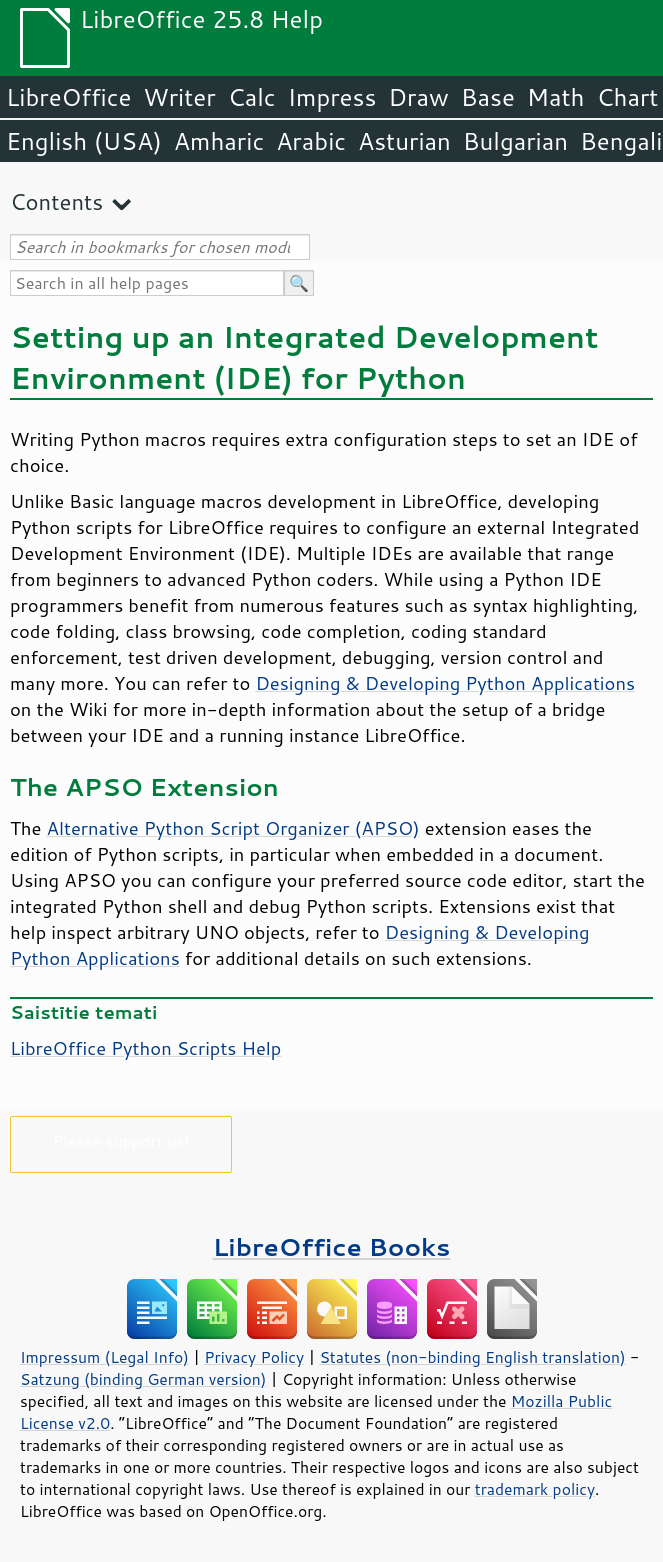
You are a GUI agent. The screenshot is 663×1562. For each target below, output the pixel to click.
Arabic (311, 141)
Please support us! (121, 1140)
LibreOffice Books (332, 1246)
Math (556, 97)
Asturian (404, 141)
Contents (56, 201)
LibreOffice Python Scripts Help (145, 1048)
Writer (179, 97)
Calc (252, 97)
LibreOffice (68, 97)
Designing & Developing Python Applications (445, 683)
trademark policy (535, 1489)
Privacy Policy (254, 1357)
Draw (418, 97)
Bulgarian (515, 141)
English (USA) (84, 141)
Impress (332, 97)
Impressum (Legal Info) (104, 1357)
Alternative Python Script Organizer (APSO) (233, 828)
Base (488, 97)
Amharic (219, 141)
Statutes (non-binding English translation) (472, 1357)
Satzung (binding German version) (143, 1379)
